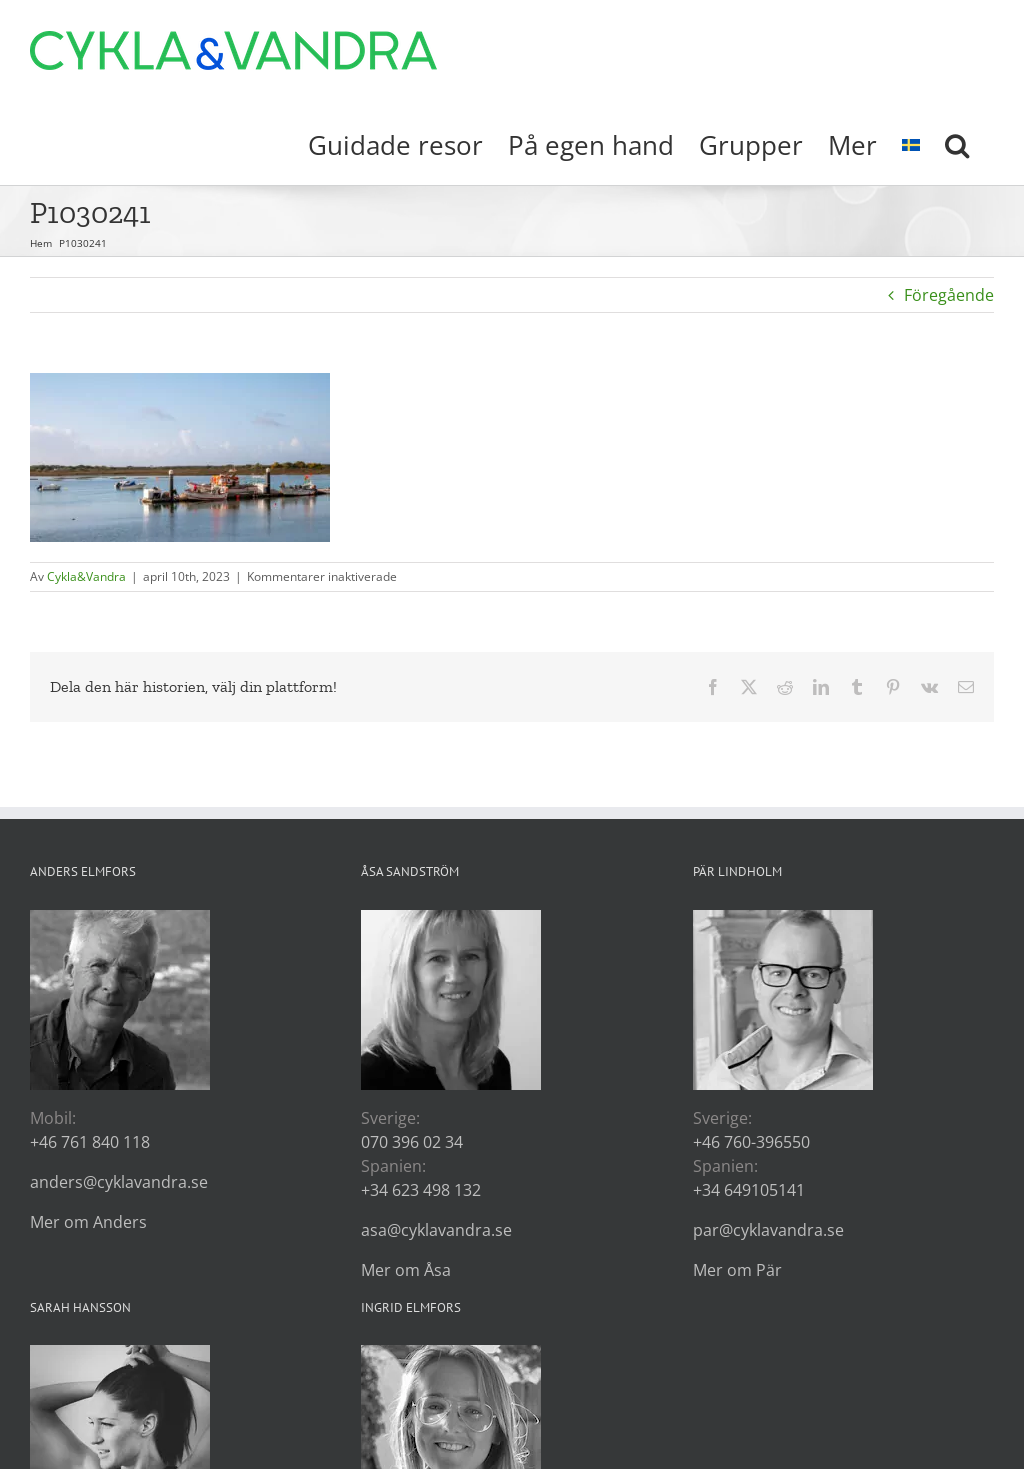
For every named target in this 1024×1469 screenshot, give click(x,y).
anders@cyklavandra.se (119, 1182)
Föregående (949, 295)
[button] (957, 143)
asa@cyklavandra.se (436, 1230)
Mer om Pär (737, 1270)
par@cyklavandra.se (768, 1230)
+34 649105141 (749, 1190)
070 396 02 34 (412, 1142)
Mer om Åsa (406, 1270)
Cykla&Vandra (86, 576)
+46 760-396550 (751, 1142)
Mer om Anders (88, 1222)
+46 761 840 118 (90, 1142)
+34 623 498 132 (421, 1190)
